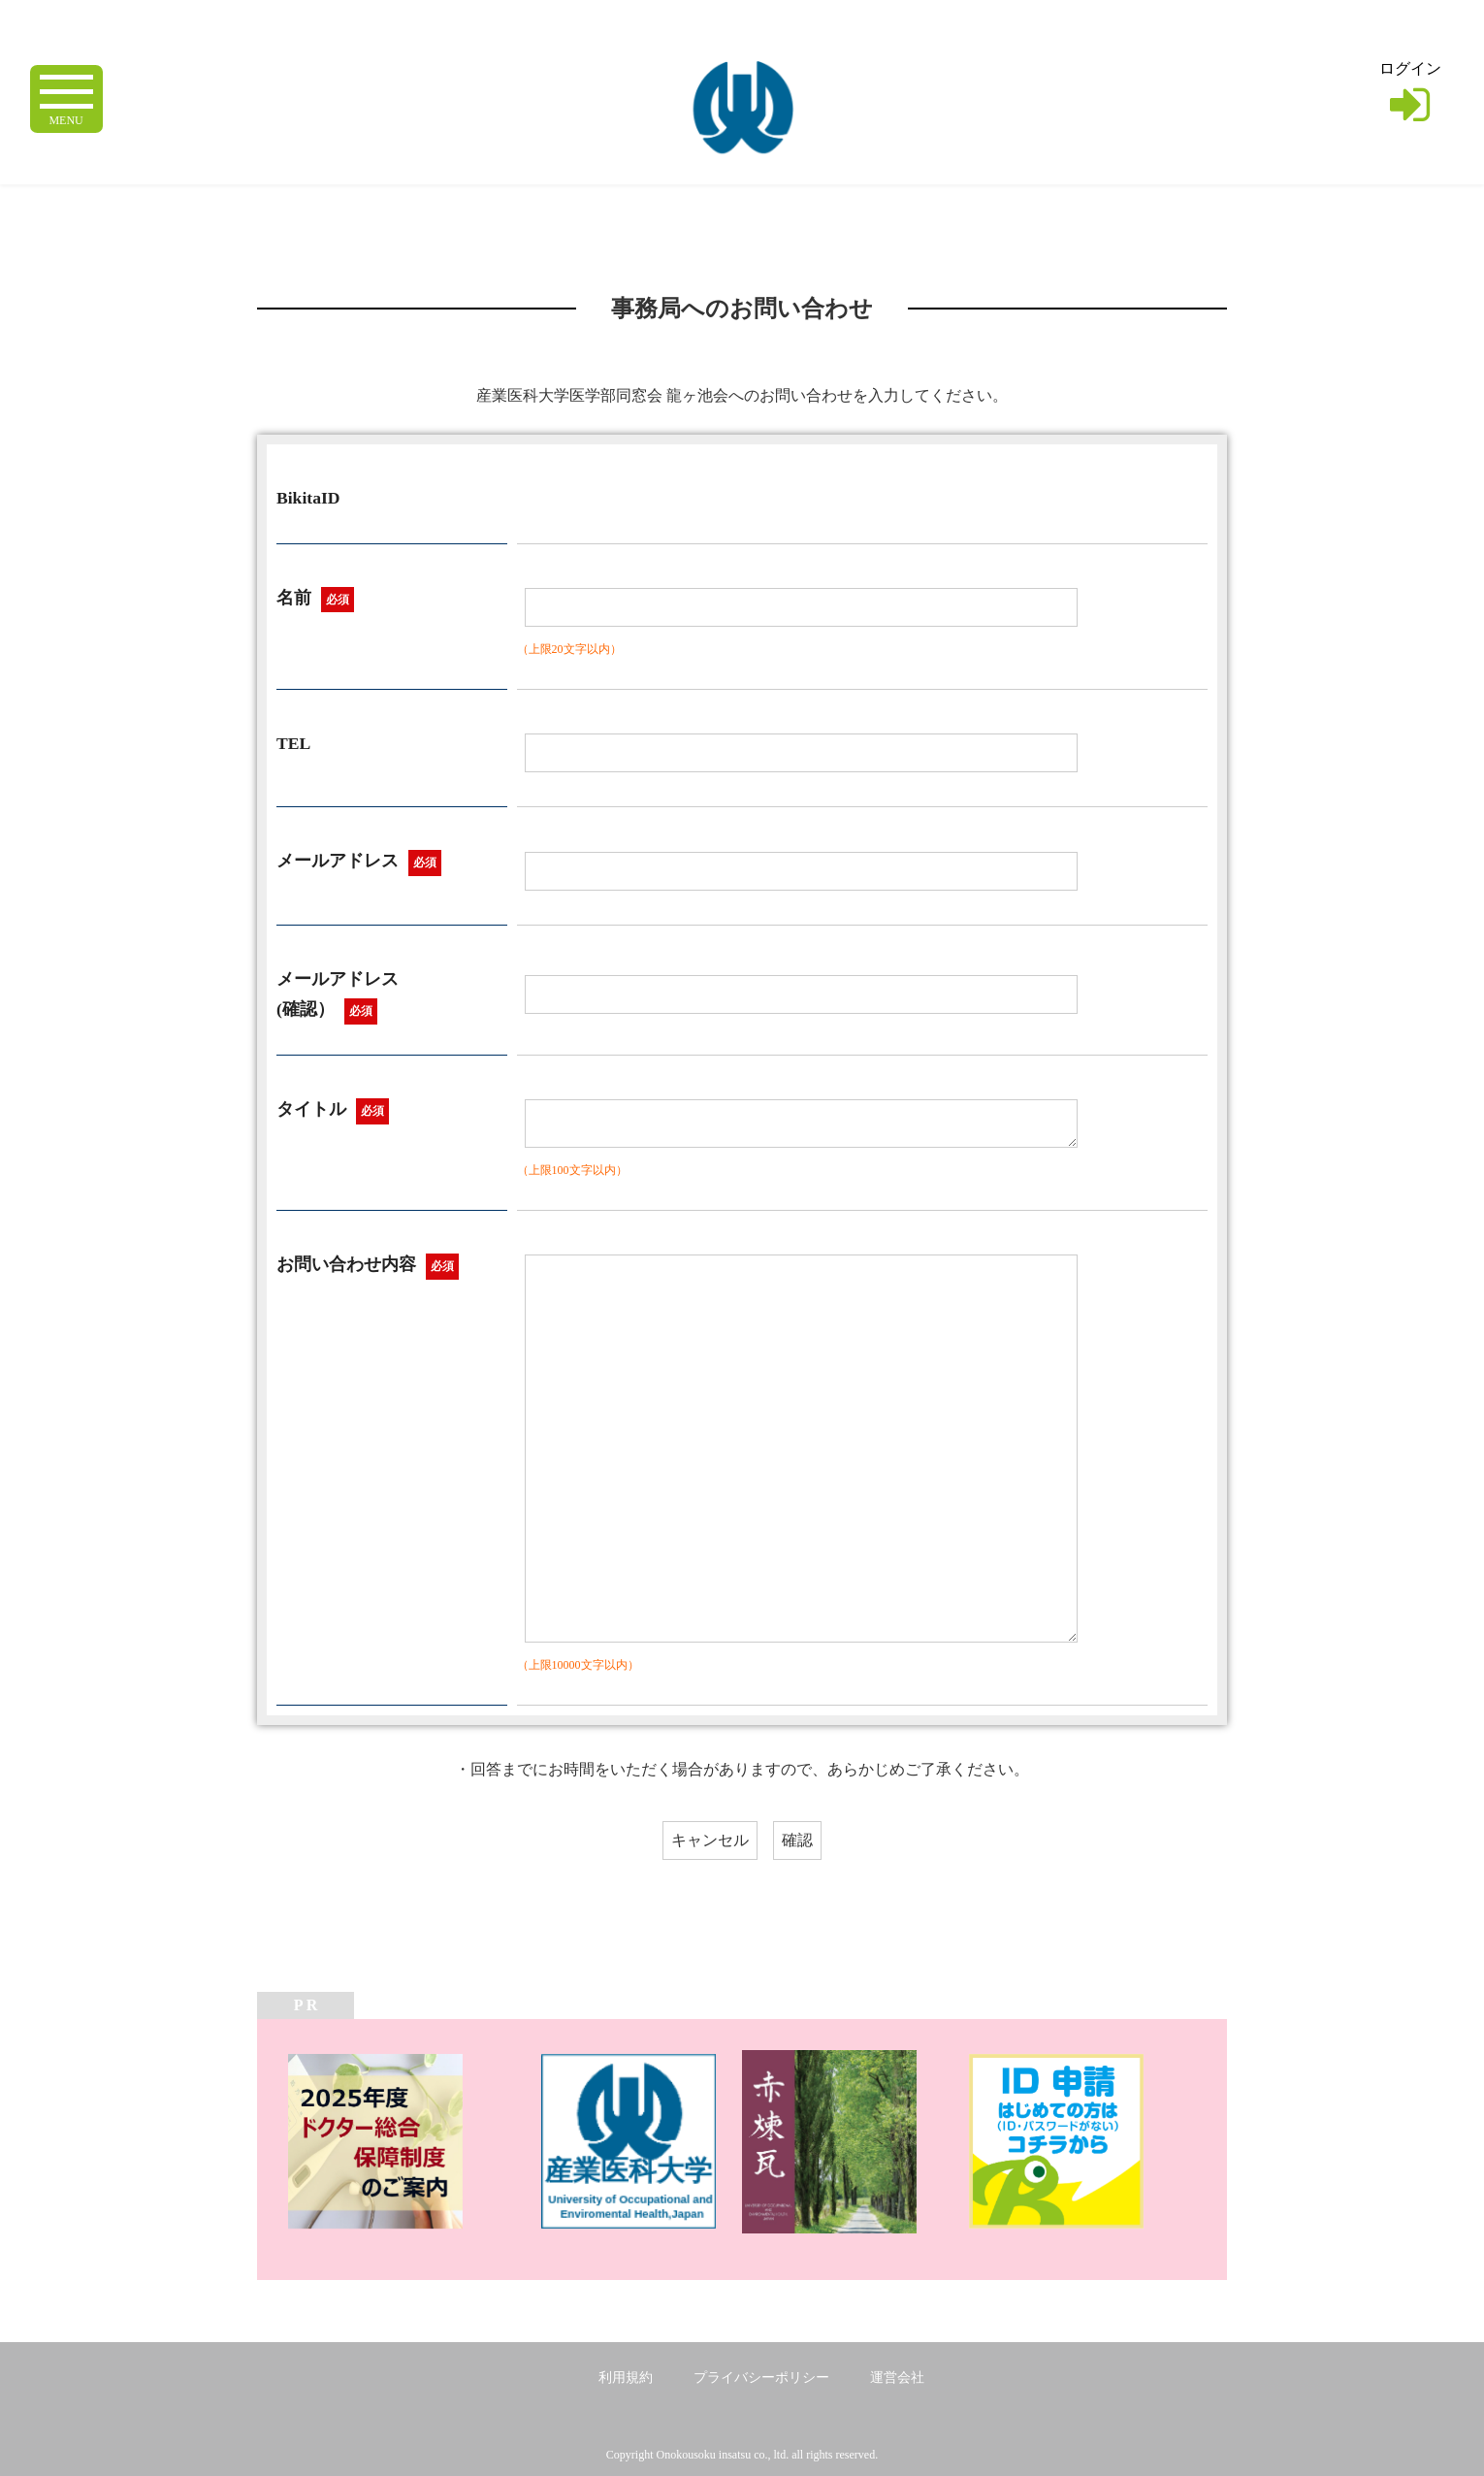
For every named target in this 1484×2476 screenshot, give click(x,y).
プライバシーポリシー (761, 2377)
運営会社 (897, 2377)
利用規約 (625, 2377)
